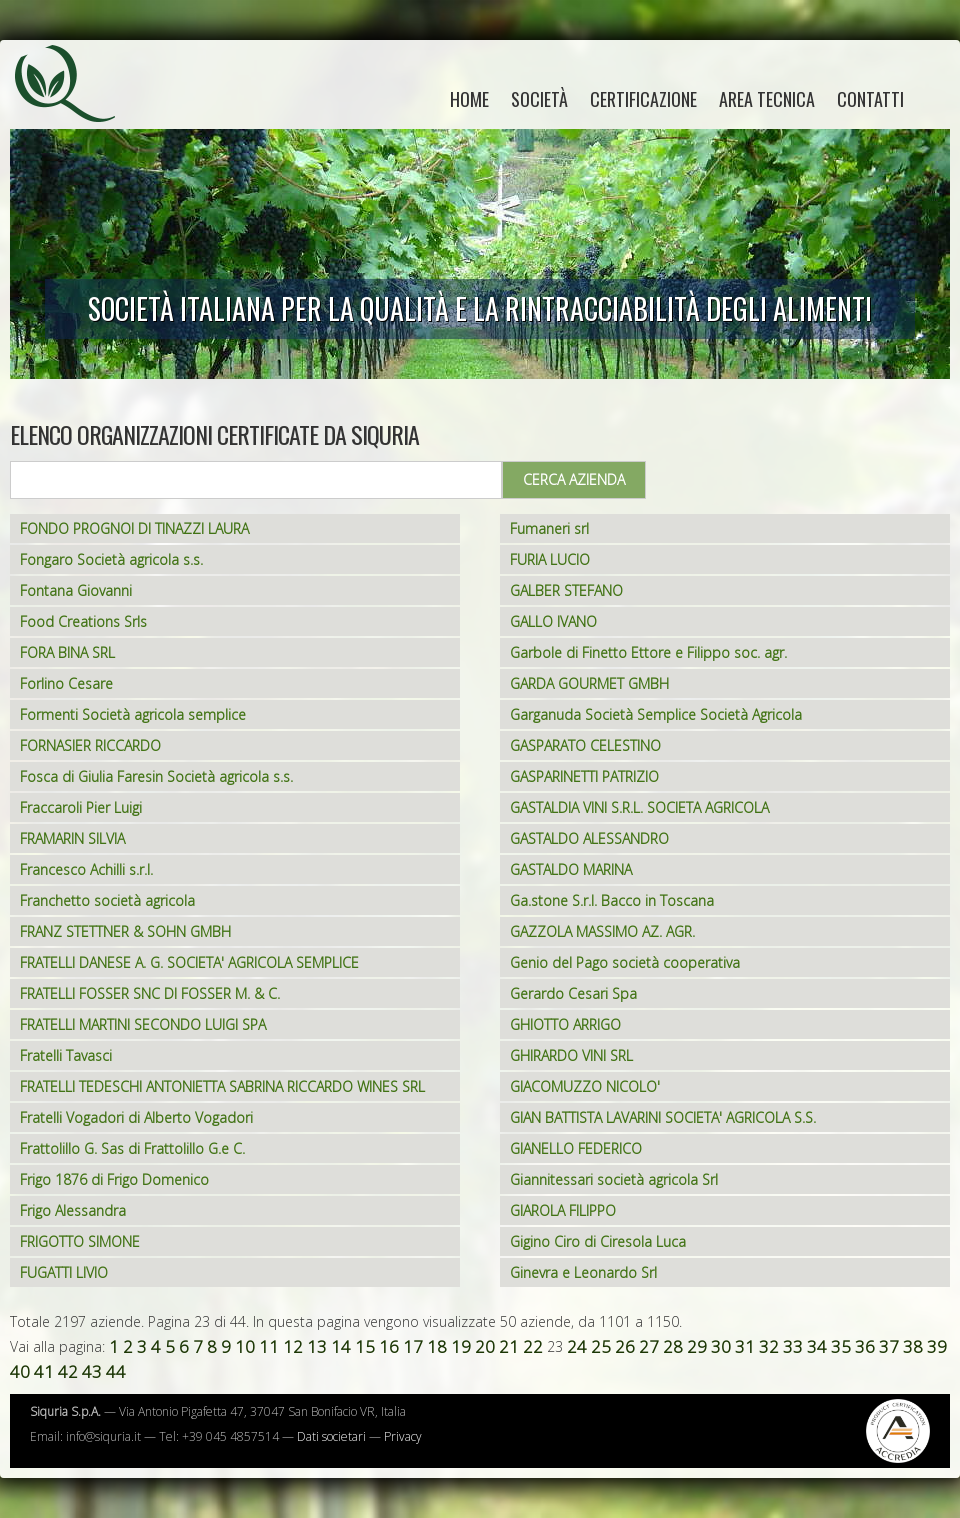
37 (889, 1346)
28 (673, 1346)
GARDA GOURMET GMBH (589, 683)
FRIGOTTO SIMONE (80, 1241)
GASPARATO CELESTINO (585, 745)
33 (793, 1346)
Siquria (75, 105)
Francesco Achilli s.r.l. (86, 869)
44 (116, 1371)
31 (745, 1346)
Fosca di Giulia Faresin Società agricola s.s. (156, 776)
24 (577, 1346)
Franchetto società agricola (107, 900)
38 (913, 1346)
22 (533, 1346)
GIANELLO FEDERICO (576, 1148)
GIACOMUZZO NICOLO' (585, 1086)
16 (389, 1346)
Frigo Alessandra (73, 1210)
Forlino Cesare (66, 683)
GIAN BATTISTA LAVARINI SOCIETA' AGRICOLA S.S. (663, 1117)
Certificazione (643, 99)
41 (44, 1371)
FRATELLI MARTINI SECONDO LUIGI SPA (143, 1024)
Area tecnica (767, 99)
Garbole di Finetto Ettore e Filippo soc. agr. (648, 652)
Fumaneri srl (549, 528)
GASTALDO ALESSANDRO (589, 838)
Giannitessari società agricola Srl (614, 1179)
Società (539, 99)
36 (865, 1346)
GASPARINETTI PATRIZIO (584, 776)
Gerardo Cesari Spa (573, 993)
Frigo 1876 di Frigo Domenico (114, 1179)
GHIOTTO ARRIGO (565, 1024)
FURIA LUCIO (550, 559)
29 (697, 1346)
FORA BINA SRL (67, 652)
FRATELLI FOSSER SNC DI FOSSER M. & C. (150, 993)
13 (317, 1346)
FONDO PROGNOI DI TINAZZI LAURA (134, 528)
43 (92, 1371)
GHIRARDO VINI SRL (571, 1055)
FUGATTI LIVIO (64, 1272)
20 (485, 1346)
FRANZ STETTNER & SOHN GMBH (125, 931)
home (469, 99)
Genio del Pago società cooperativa (625, 962)
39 (937, 1346)
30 (721, 1346)
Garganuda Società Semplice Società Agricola (656, 714)
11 (269, 1346)
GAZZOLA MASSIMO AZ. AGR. (602, 931)
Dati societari (331, 1436)
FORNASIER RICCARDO (90, 745)
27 (649, 1346)
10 (245, 1346)
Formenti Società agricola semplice (133, 714)
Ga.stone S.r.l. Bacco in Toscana (612, 900)
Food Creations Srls (83, 621)
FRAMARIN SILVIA (72, 838)
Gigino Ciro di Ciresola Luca (598, 1241)
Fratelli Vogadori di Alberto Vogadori (136, 1117)
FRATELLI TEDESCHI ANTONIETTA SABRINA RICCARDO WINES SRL (222, 1086)
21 (509, 1346)
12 (293, 1346)
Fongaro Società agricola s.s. (111, 559)
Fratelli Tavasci (66, 1055)
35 (841, 1346)
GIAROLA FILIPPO (563, 1210)
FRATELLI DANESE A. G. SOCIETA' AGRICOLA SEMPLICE (189, 962)
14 (341, 1346)
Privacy (403, 1436)
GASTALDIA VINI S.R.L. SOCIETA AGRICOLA (639, 807)
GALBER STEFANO (566, 590)
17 (413, 1346)
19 (461, 1346)
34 (817, 1346)
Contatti (870, 99)
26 (625, 1346)
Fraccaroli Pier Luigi (81, 807)
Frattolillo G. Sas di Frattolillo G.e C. (132, 1148)
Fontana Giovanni (76, 590)
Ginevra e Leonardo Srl (583, 1272)
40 (20, 1371)
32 (769, 1346)
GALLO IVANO (553, 621)
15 (365, 1346)
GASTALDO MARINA (571, 869)
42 (68, 1371)
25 (601, 1346)
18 (437, 1346)
